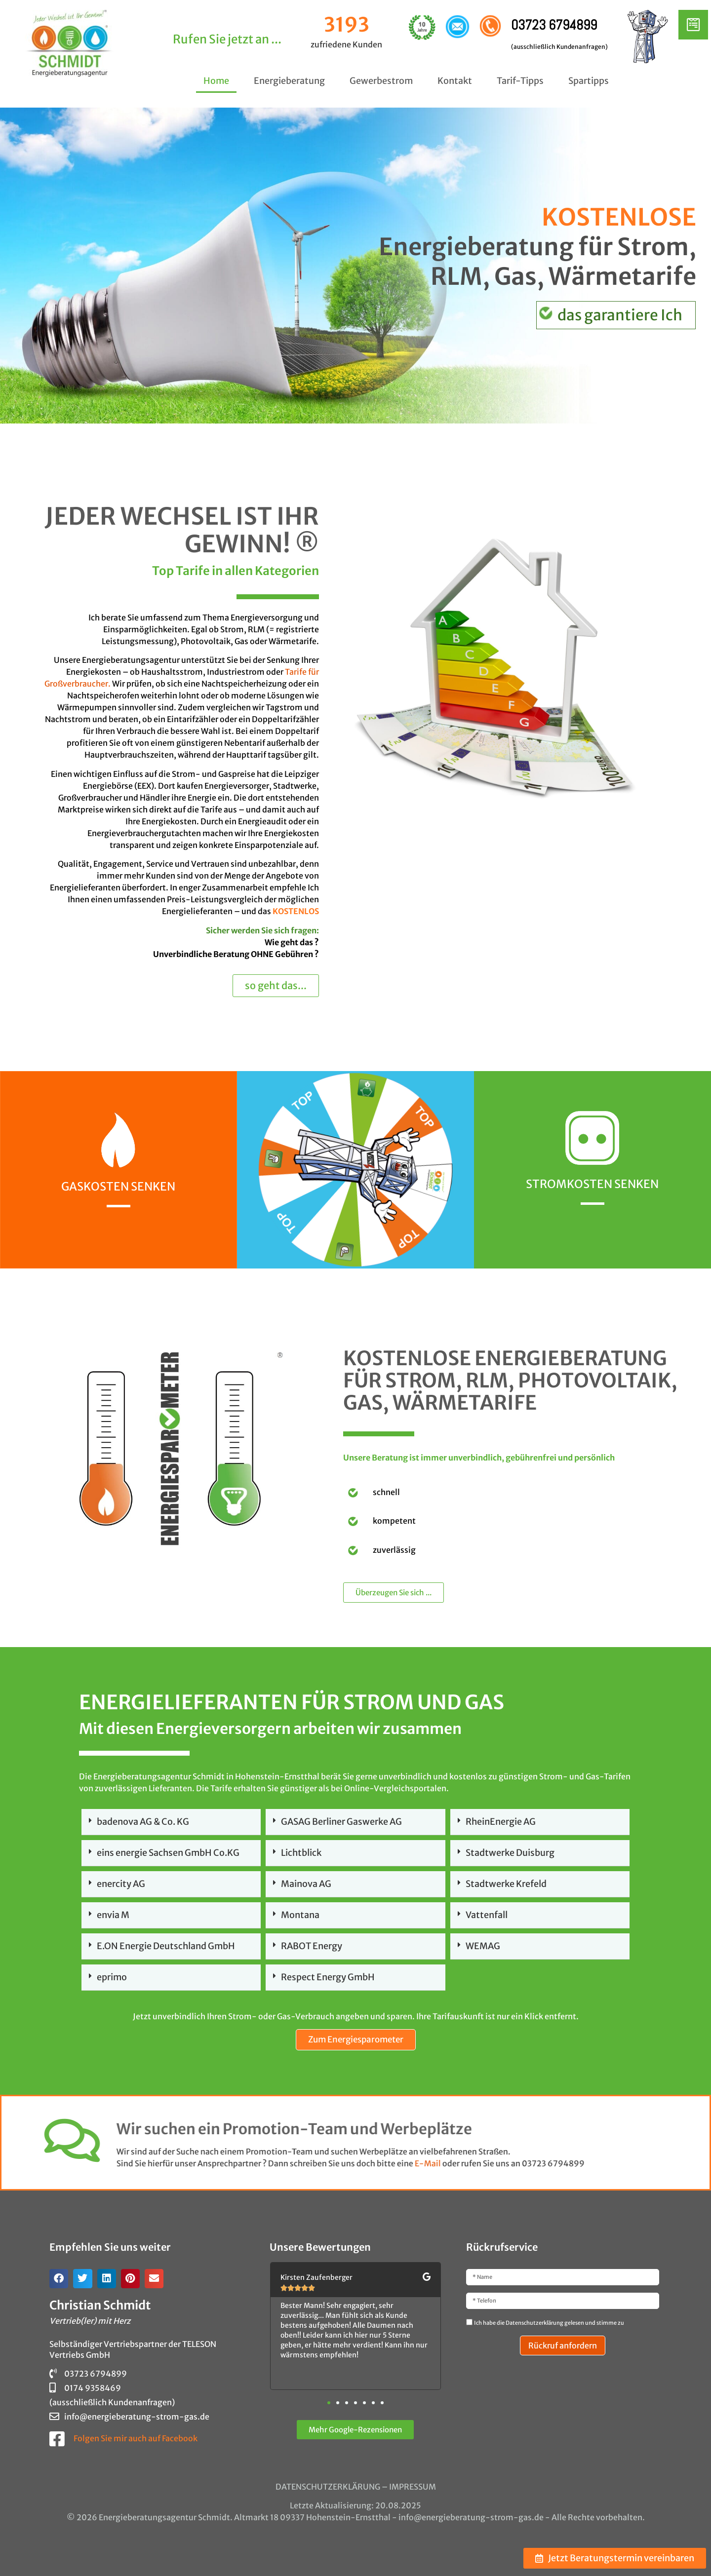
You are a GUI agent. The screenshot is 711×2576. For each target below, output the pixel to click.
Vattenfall (487, 1915)
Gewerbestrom (381, 80)
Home (216, 80)
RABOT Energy (311, 1946)
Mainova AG (306, 1883)
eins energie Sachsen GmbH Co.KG (168, 1852)
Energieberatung (289, 80)
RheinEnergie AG (501, 1821)
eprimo (112, 1977)
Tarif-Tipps (520, 80)
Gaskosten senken (118, 1186)
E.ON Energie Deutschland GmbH (166, 1946)
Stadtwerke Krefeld (506, 1883)
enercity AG (121, 1883)
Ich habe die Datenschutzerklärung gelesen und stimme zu (549, 2322)
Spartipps (588, 80)
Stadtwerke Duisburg (510, 1852)
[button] (171, 1822)
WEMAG (483, 1946)
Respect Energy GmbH (328, 1977)
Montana (300, 1915)
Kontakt (454, 80)
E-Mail (46, 2163)
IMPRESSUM (412, 2487)
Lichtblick (301, 1852)
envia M (113, 1915)
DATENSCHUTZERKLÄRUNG (328, 2487)
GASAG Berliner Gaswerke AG (341, 1821)
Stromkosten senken (592, 1184)
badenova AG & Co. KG (143, 1821)
